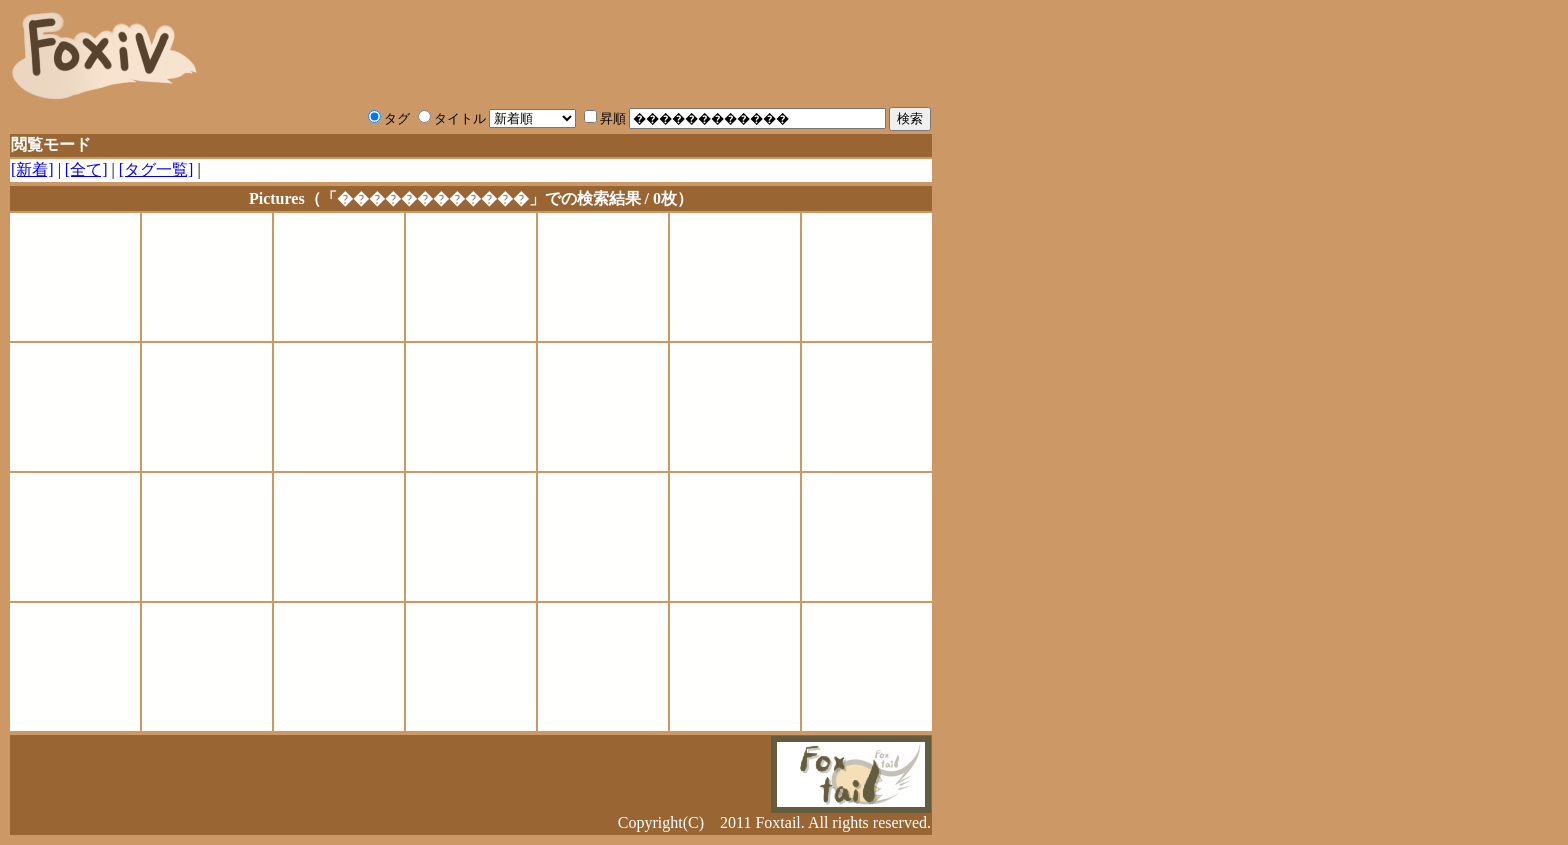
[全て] (86, 169)
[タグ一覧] (156, 169)
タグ (389, 118)
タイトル (452, 118)
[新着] (32, 169)
